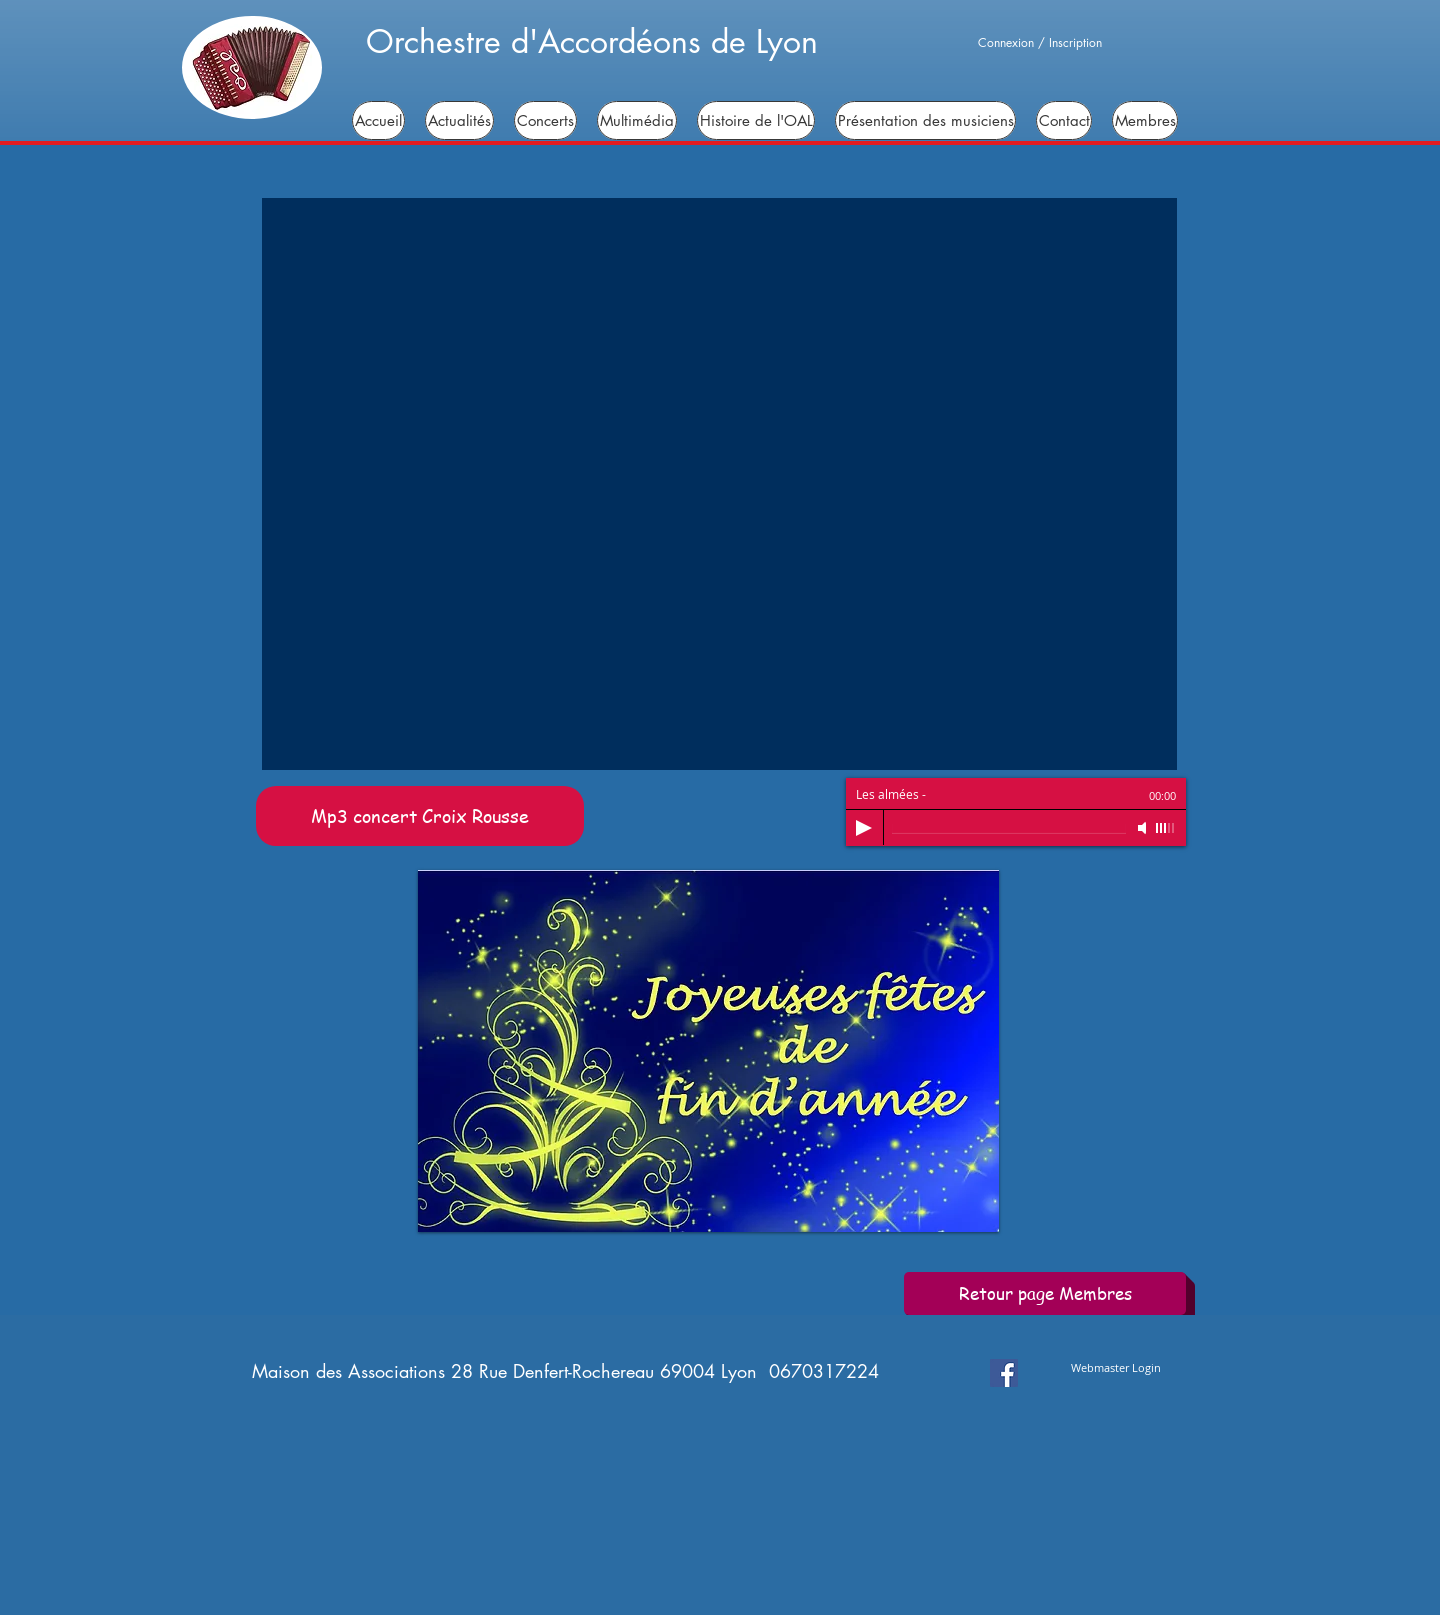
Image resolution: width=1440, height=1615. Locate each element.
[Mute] (1144, 828)
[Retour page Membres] (1045, 1293)
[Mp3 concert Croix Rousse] (420, 816)
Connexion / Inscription (1040, 43)
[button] (719, 484)
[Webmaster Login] (1116, 1367)
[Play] (864, 828)
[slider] (1166, 828)
